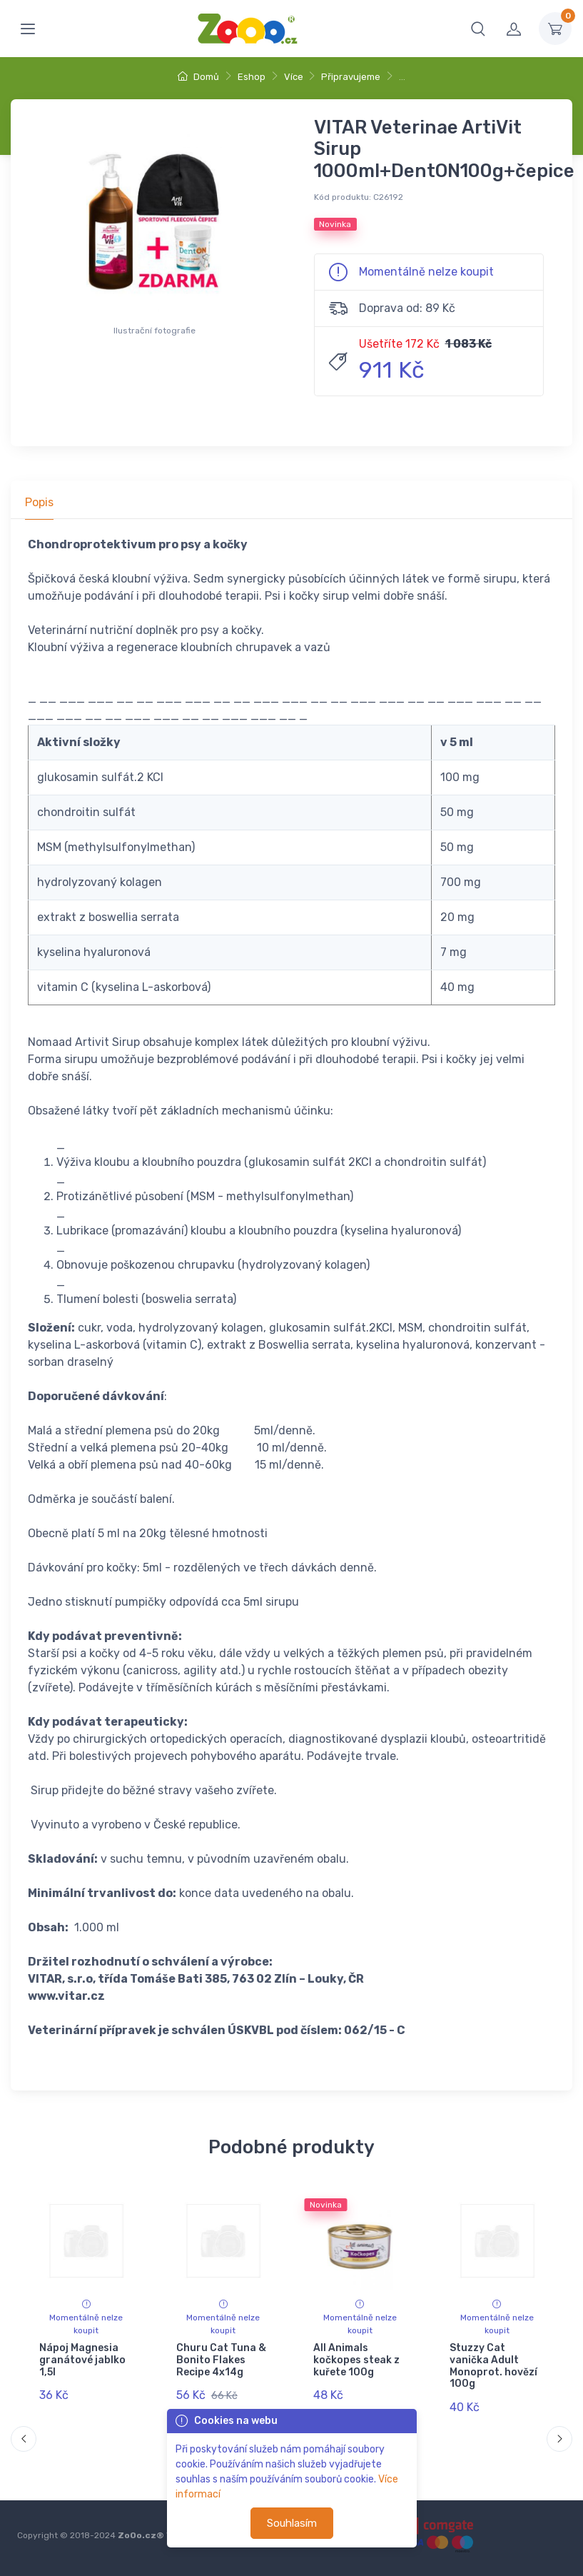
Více (293, 76)
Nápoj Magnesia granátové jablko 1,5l (82, 2360)
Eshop (251, 76)
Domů (198, 76)
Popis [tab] (39, 502)
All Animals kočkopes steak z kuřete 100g (356, 2360)
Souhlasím (292, 2523)
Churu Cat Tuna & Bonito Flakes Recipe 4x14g (221, 2360)
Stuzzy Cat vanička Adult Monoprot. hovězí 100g (493, 2366)
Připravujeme (350, 76)
